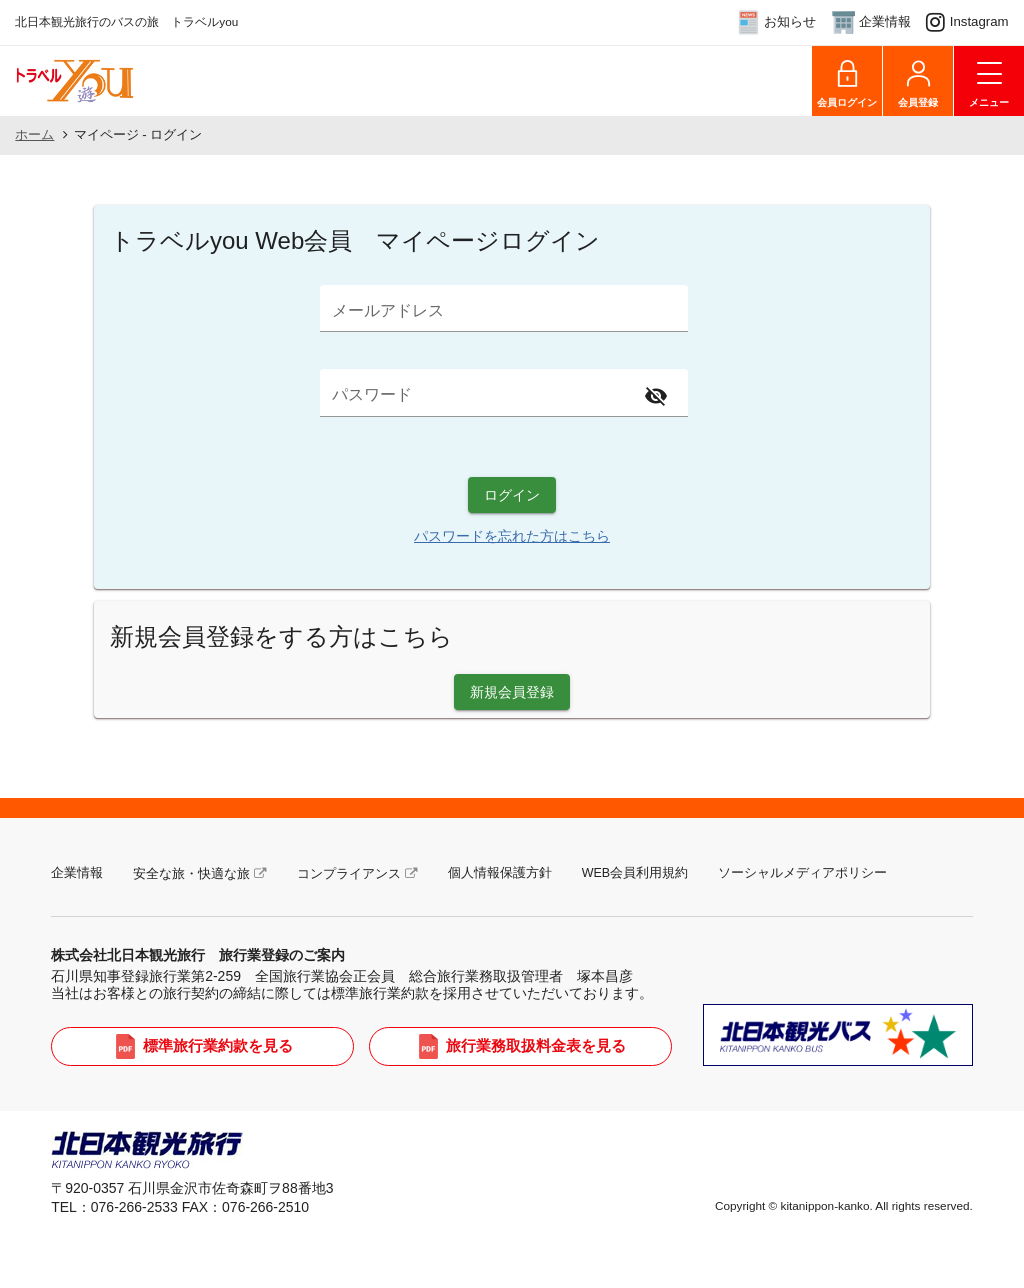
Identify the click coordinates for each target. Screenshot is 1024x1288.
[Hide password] (656, 397)
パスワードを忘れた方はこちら (512, 536)
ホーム (34, 134)
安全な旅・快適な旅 (191, 874)
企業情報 (77, 873)
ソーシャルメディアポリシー (802, 873)
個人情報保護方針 (500, 873)
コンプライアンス (349, 874)
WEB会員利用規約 (635, 873)
